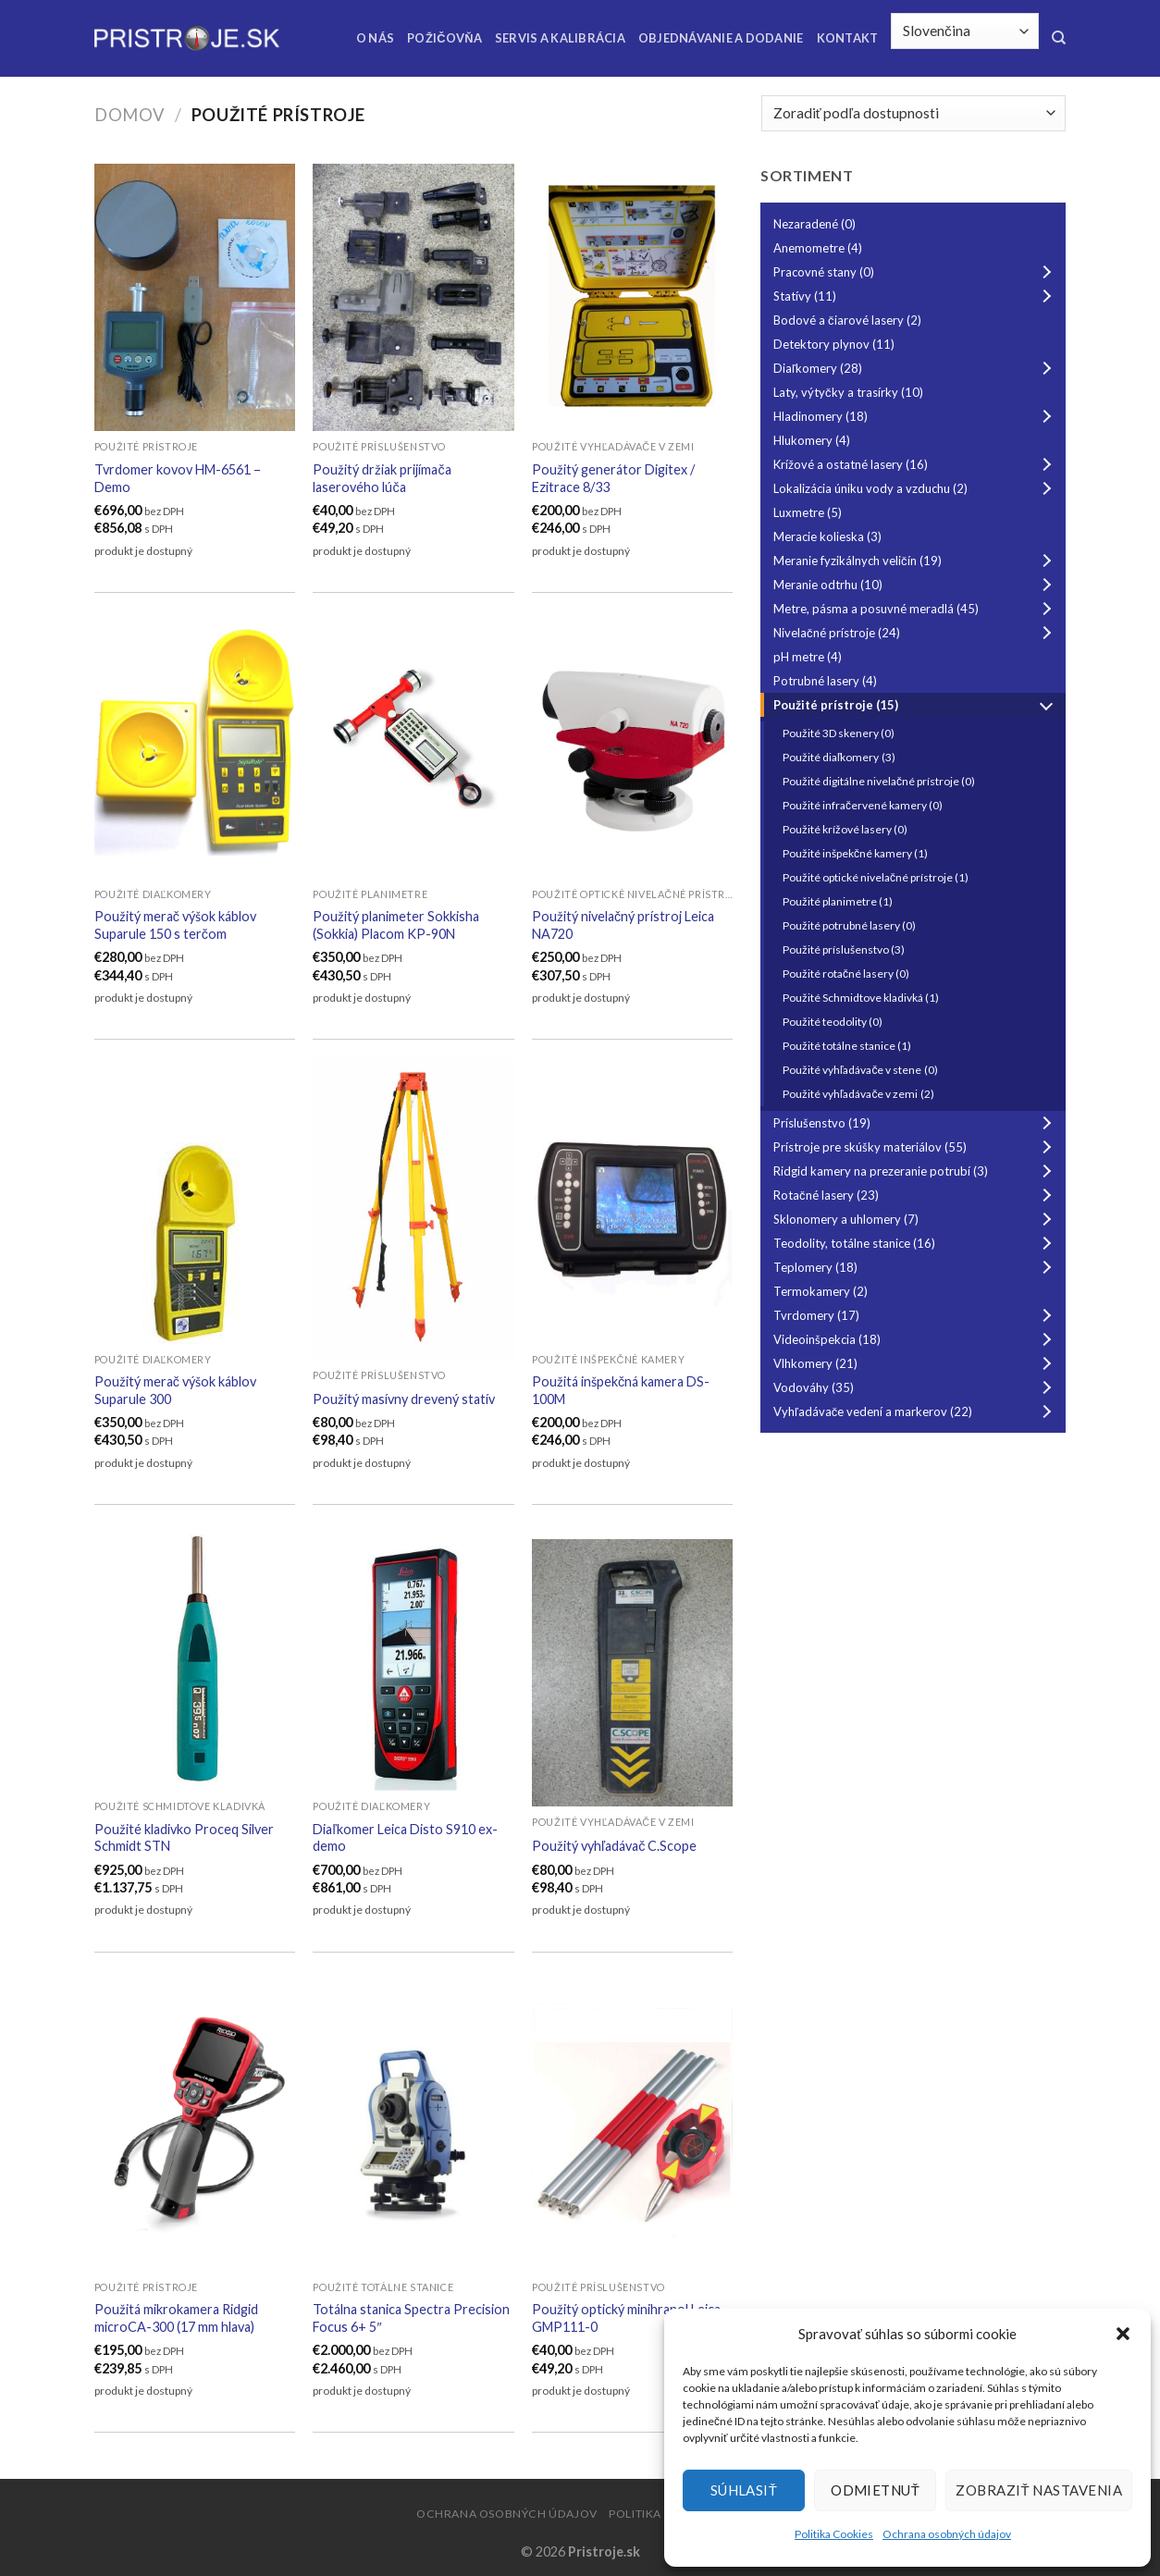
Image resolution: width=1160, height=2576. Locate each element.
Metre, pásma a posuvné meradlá (915, 608)
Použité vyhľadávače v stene (860, 1070)
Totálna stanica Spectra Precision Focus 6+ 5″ (411, 2318)
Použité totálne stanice (847, 1046)
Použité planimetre (838, 901)
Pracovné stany (915, 272)
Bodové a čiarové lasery (847, 320)
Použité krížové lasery (845, 829)
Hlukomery (811, 440)
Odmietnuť (875, 2490)
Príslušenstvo (915, 1123)
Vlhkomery (915, 1363)
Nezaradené (814, 223)
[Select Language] (964, 31)
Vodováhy (915, 1387)
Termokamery (820, 1291)
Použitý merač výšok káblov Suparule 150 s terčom (175, 925)
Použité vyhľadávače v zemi (858, 1094)
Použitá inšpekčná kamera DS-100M (621, 1390)
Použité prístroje (915, 705)
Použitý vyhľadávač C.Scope (614, 1846)
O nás (375, 38)
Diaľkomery (915, 368)
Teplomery (915, 1267)
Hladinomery (915, 416)
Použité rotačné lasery (846, 973)
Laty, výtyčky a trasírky (848, 392)
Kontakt (848, 38)
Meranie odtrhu (915, 584)
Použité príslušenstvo (844, 949)
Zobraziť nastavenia (1039, 2490)
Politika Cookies (834, 2534)
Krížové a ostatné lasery (915, 464)
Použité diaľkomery (839, 757)
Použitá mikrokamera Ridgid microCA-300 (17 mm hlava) (176, 2318)
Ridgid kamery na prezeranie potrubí (915, 1171)
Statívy (915, 296)
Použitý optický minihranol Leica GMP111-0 (626, 2318)
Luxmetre (807, 512)
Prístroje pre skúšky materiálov (915, 1147)
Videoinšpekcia (915, 1339)
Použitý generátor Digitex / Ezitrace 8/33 (613, 478)
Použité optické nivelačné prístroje (876, 877)
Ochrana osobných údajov (946, 2534)
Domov (130, 115)
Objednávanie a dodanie (721, 38)
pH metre (807, 656)
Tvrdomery (915, 1315)
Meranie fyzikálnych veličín (915, 560)
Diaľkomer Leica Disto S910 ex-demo (405, 1838)
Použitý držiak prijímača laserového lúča (381, 478)
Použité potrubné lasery (849, 925)
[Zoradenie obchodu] (913, 113)
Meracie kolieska (827, 536)
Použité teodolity (832, 1022)
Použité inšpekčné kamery (855, 853)
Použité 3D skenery (839, 733)
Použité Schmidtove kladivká (861, 998)
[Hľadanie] (1059, 37)
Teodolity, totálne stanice (915, 1243)
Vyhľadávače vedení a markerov (915, 1411)
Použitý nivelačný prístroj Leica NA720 (623, 925)
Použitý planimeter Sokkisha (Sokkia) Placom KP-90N (396, 925)
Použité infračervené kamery (863, 805)
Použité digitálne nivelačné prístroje (879, 781)
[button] (1123, 2333)
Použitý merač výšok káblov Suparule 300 (175, 1390)
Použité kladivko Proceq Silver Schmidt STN (184, 1838)
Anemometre (817, 247)
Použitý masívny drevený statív (404, 1399)
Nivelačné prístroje (915, 632)
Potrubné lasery (825, 680)
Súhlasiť (744, 2490)
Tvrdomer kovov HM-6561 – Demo (177, 478)
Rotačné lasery (915, 1195)
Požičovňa (444, 38)
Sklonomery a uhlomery (915, 1219)
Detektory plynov (834, 344)
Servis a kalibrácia (560, 38)
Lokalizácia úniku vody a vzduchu (915, 488)
